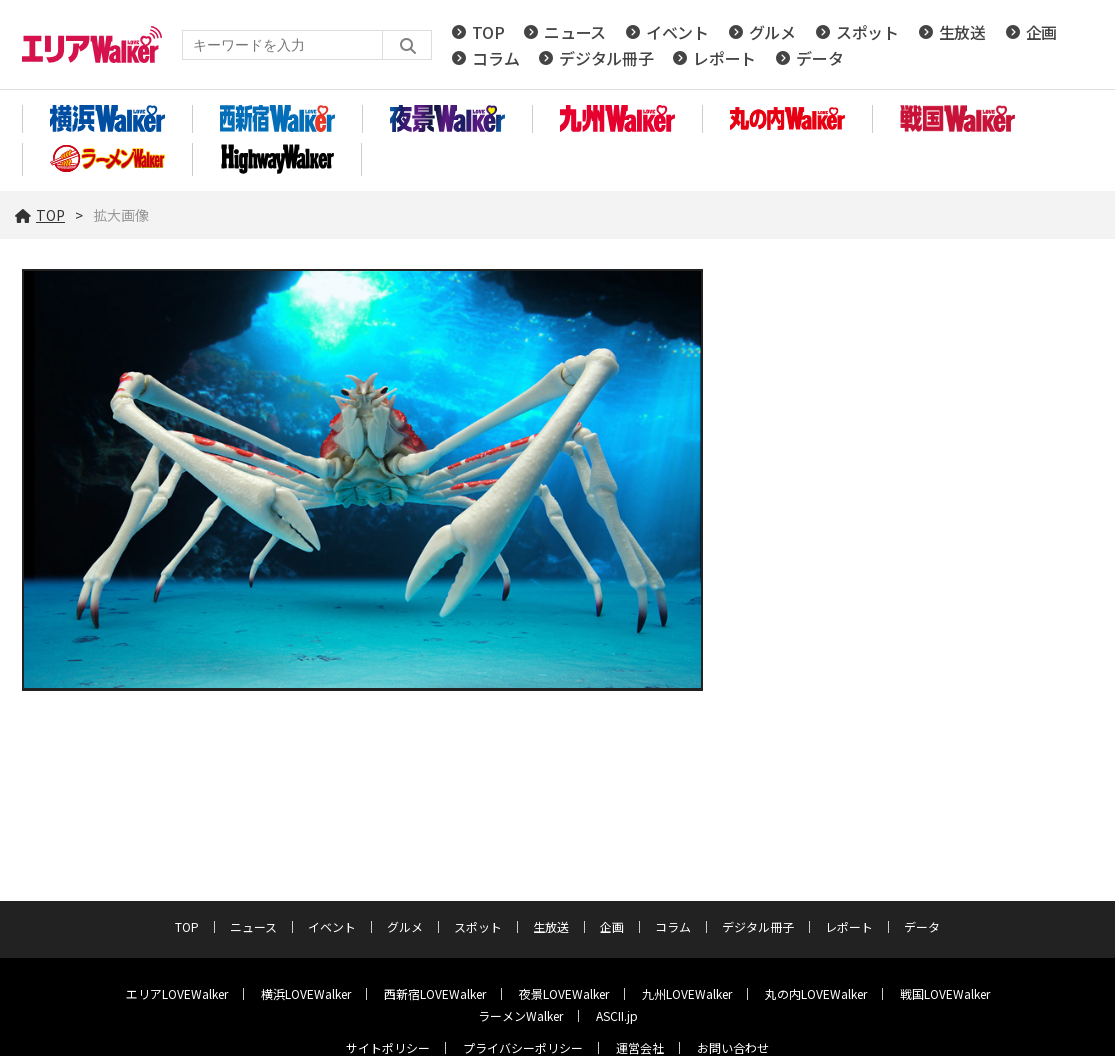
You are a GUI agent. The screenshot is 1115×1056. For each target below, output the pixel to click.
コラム (495, 58)
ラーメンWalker (520, 1015)
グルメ (772, 32)
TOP (488, 32)
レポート (724, 58)
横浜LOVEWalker (306, 993)
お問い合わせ (733, 1047)
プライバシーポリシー (523, 1047)
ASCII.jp (617, 1015)
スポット (867, 32)
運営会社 (640, 1047)
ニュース (575, 32)
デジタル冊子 (606, 58)
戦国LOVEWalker (945, 993)
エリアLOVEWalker (177, 993)
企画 (1041, 32)
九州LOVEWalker (687, 993)
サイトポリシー (388, 1047)
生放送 (962, 32)
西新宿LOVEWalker (435, 993)
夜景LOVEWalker (564, 993)
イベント (677, 32)
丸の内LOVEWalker (816, 993)
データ (819, 58)
